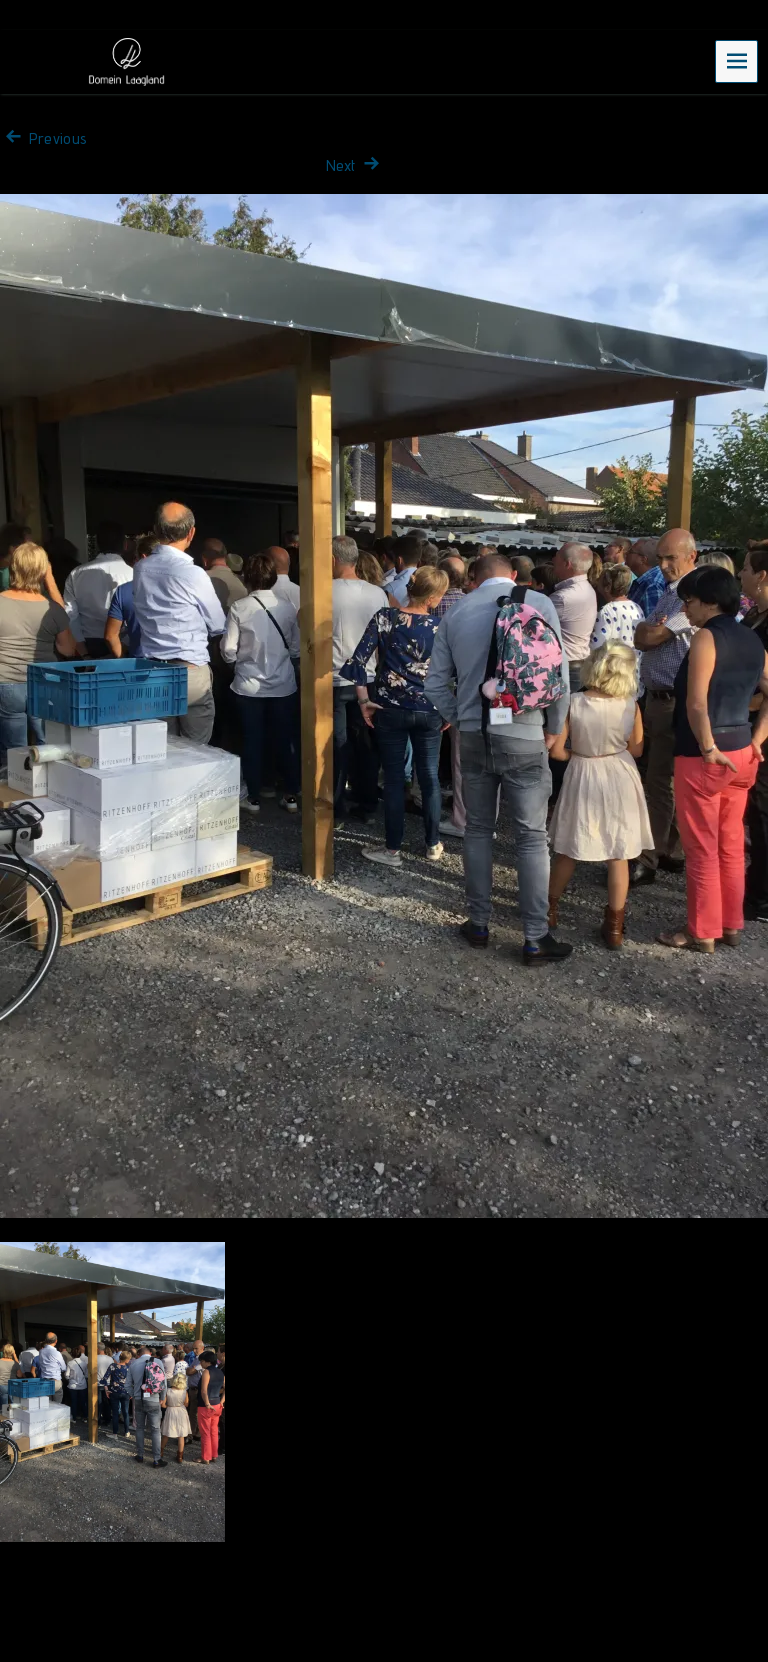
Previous (43, 138)
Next (355, 165)
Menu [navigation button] (737, 60)
